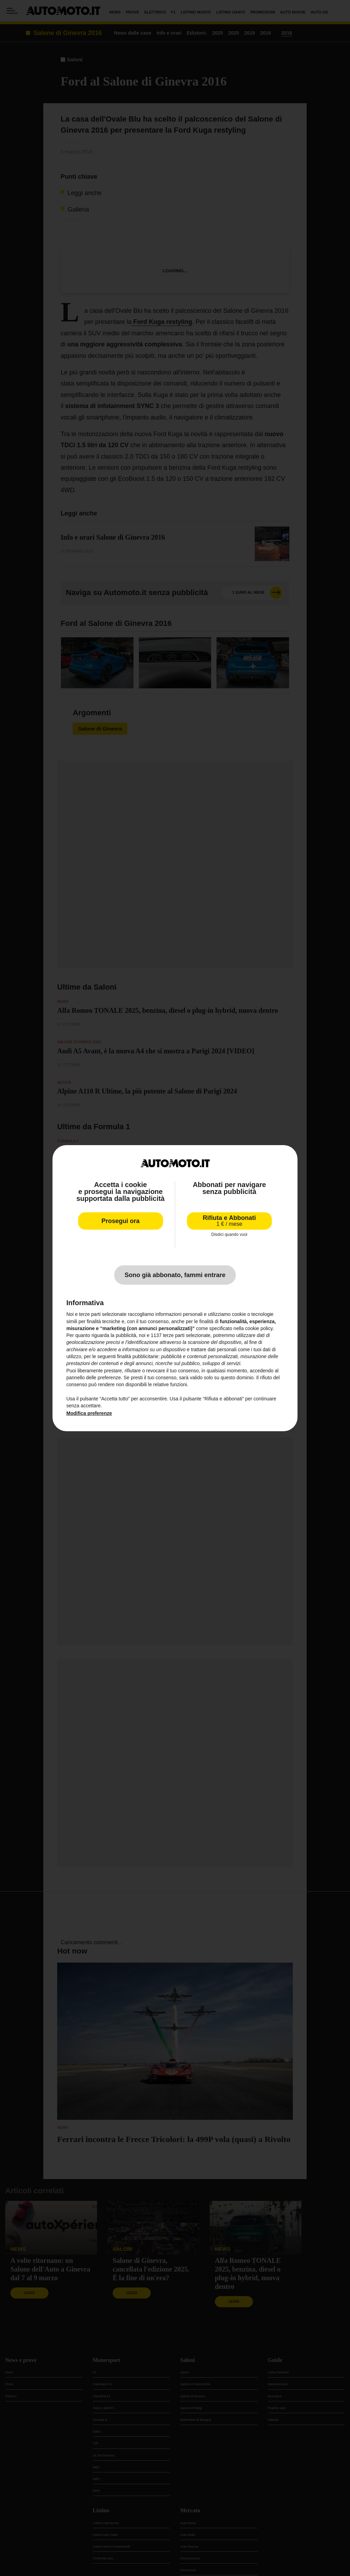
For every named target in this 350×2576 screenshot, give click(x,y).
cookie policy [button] (258, 1328)
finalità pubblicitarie (137, 1356)
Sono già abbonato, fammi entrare (174, 1275)
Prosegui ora (121, 1221)
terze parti (173, 1335)
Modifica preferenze (89, 1413)
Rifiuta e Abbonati (229, 1220)
